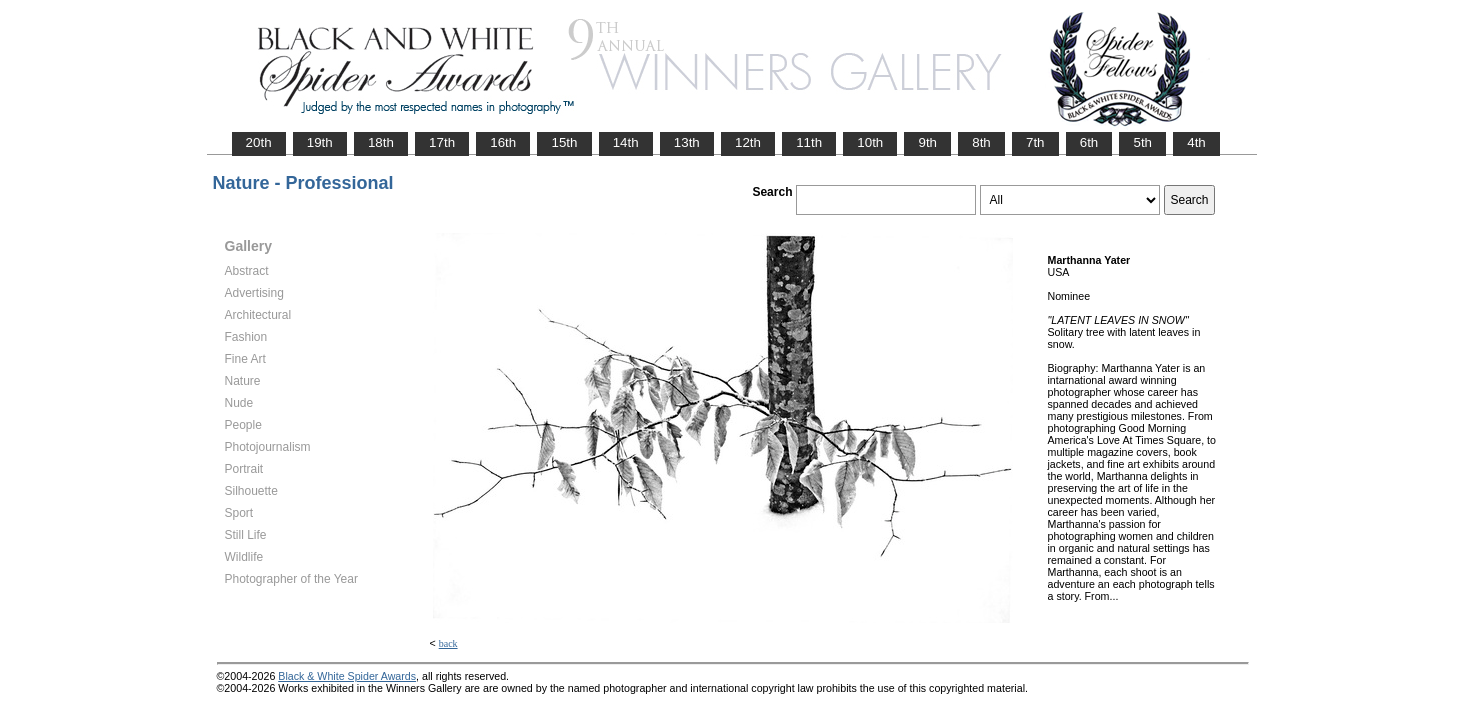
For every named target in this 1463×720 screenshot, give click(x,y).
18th (381, 142)
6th (1089, 142)
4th (1196, 142)
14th (626, 142)
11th (809, 142)
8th (981, 142)
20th (259, 142)
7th (1035, 142)
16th (503, 142)
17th (442, 142)
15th (564, 142)
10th (870, 142)
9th (927, 142)
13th (687, 142)
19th (320, 142)
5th (1142, 142)
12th (748, 142)
